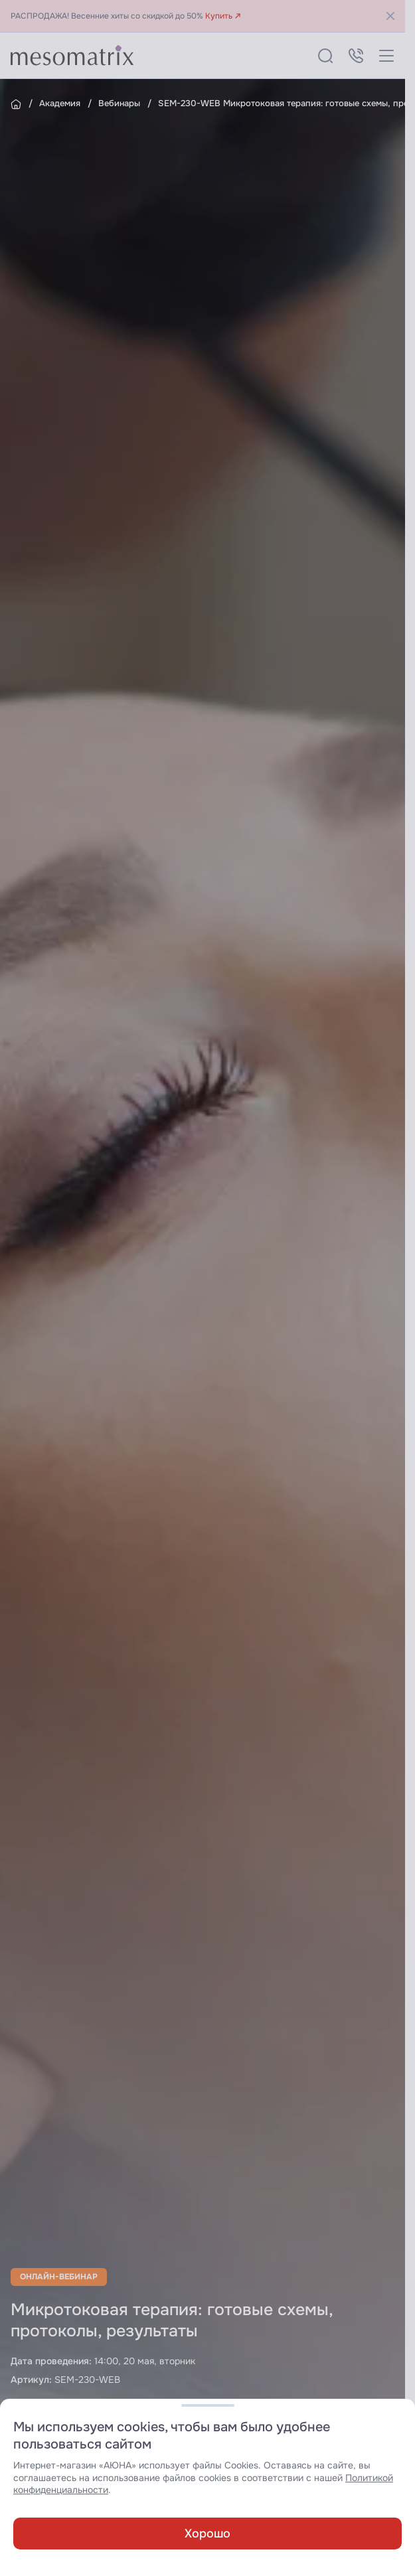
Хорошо (207, 2533)
